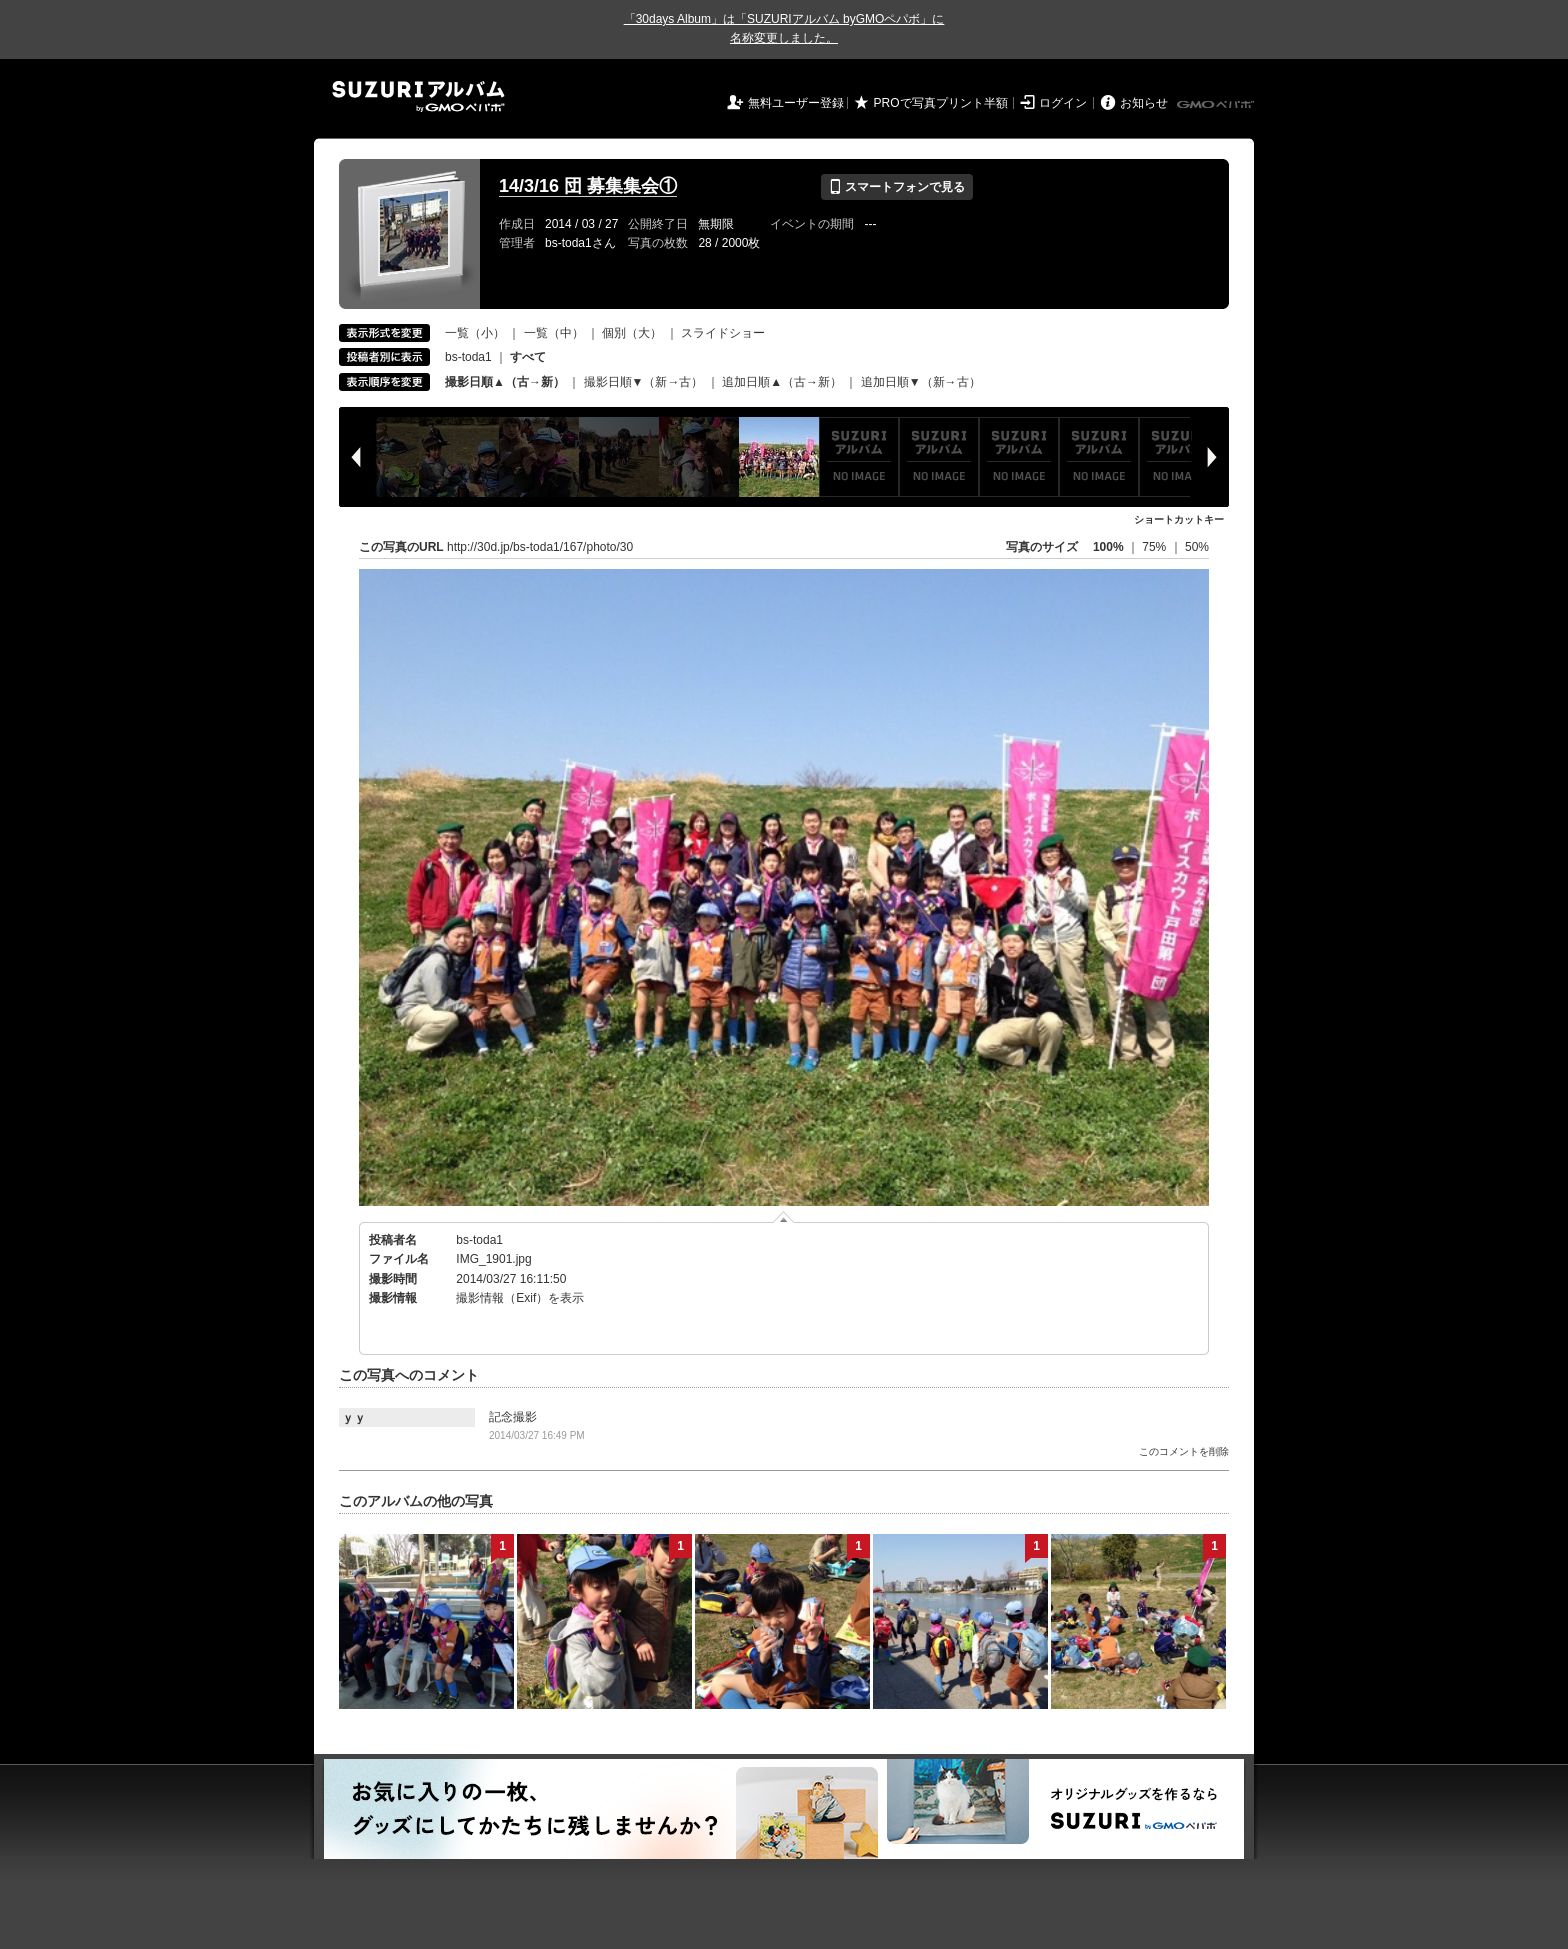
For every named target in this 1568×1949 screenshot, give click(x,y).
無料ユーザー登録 (796, 103)
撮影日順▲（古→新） (505, 382)
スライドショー (723, 333)
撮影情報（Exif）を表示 (520, 1298)
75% (1155, 547)
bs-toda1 (468, 357)
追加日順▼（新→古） (921, 382)
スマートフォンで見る (896, 187)
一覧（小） (475, 333)
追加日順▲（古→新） (782, 382)
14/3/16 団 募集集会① (588, 186)
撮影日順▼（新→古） (644, 382)
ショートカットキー (1179, 519)
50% (1197, 547)
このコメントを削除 (1184, 1451)
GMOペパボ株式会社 (1217, 105)
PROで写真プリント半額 (941, 103)
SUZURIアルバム (418, 96)
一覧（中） (554, 333)
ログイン (1063, 103)
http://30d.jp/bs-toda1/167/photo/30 (540, 547)
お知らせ (1144, 103)
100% (1108, 547)
